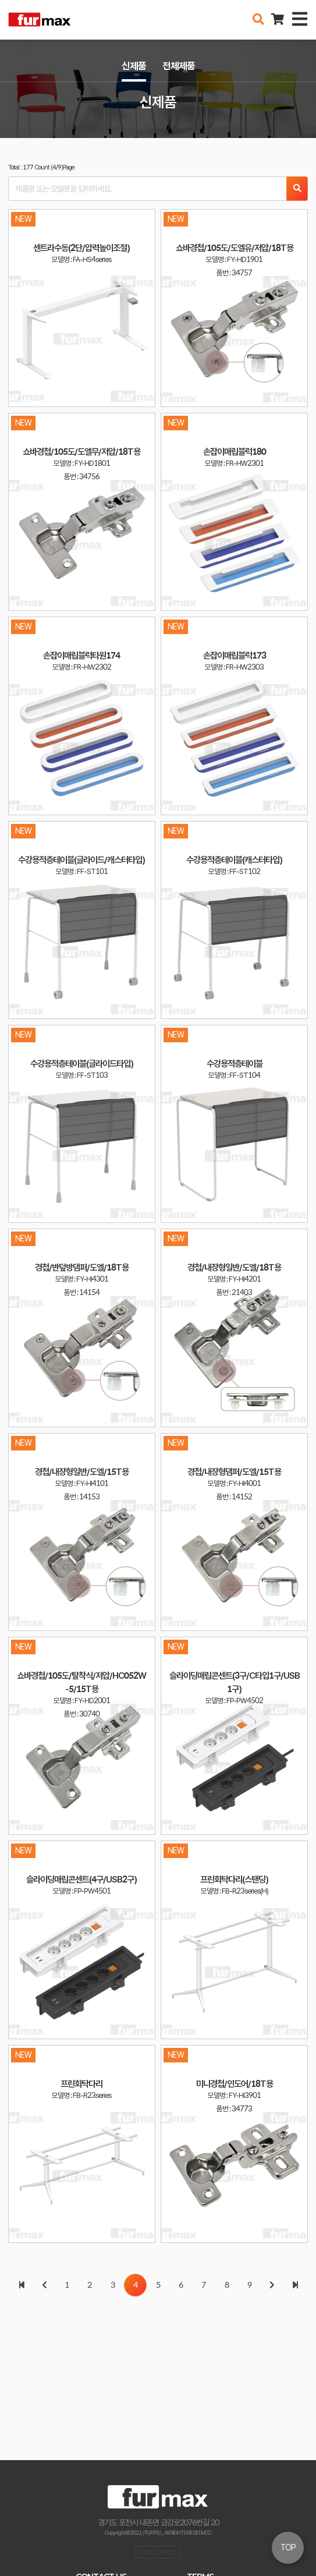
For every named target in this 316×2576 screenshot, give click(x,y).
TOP (288, 2547)
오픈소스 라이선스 (158, 2551)
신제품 (134, 66)
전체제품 (178, 66)
